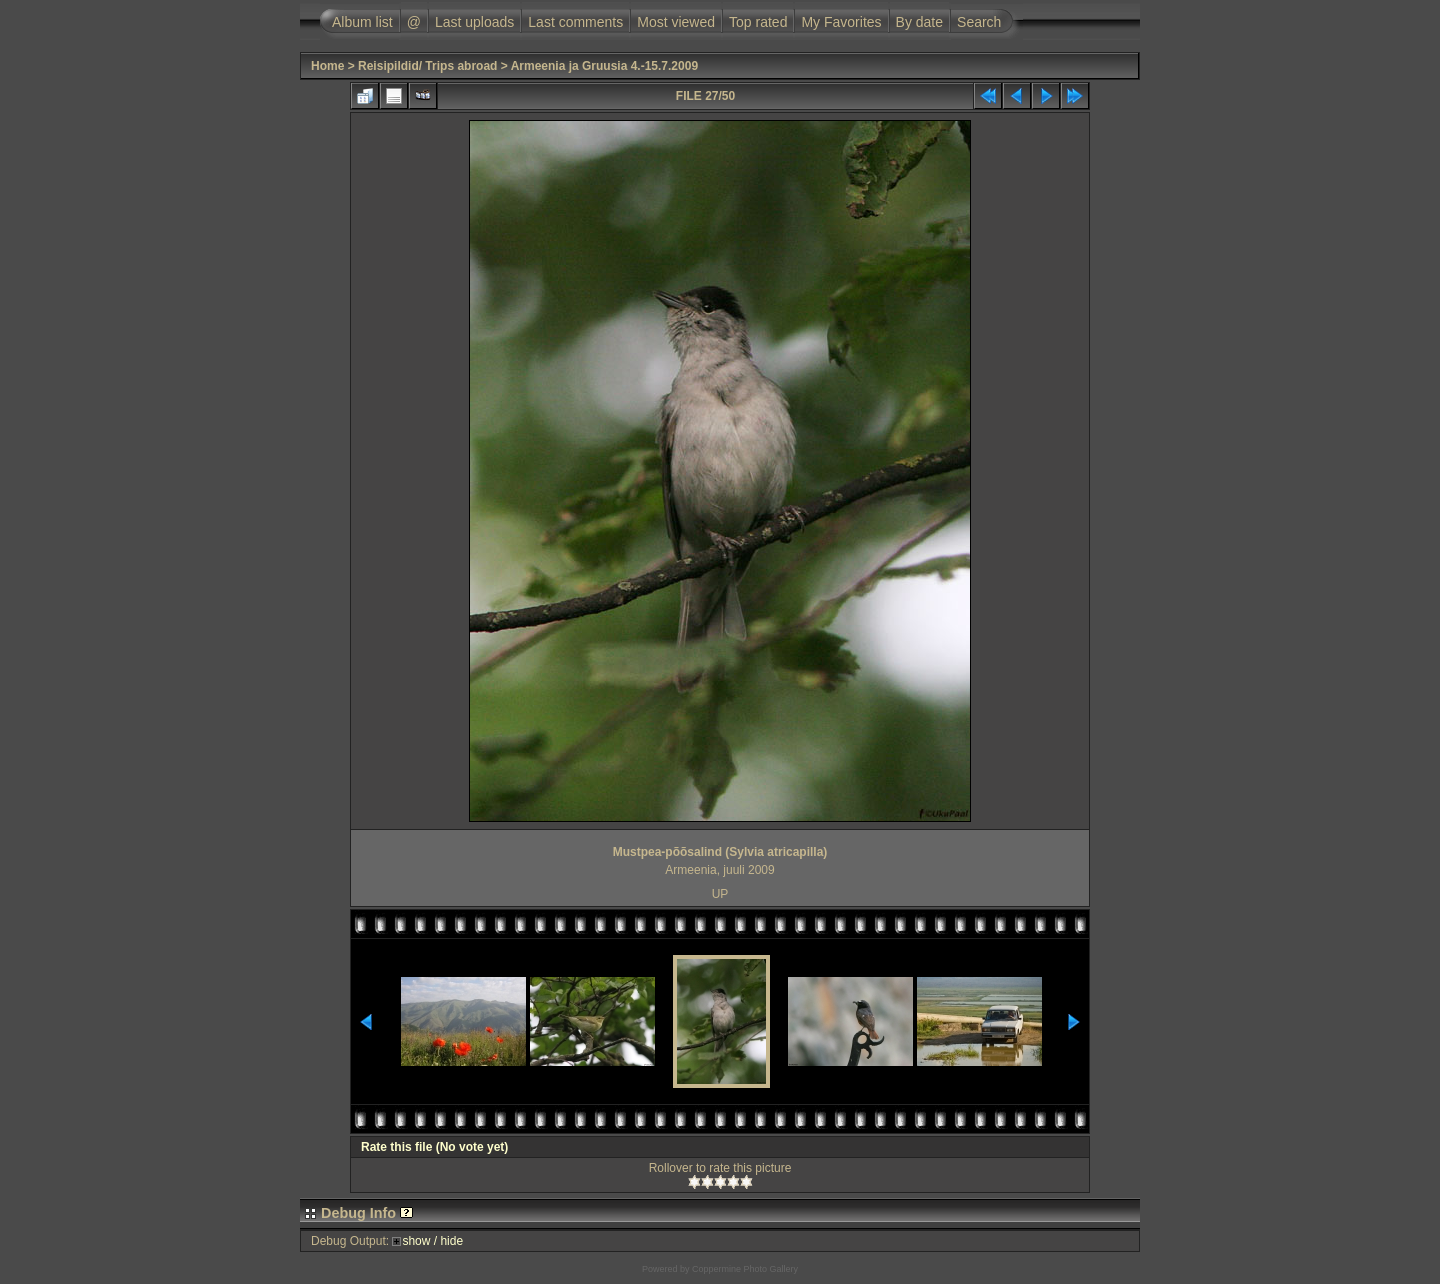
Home (327, 66)
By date (919, 22)
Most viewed (676, 22)
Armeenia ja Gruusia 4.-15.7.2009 (604, 66)
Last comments (575, 22)
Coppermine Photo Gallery (745, 1269)
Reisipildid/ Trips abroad (427, 66)
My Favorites (841, 22)
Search (979, 22)
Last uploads (474, 22)
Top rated (758, 22)
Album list (362, 22)
